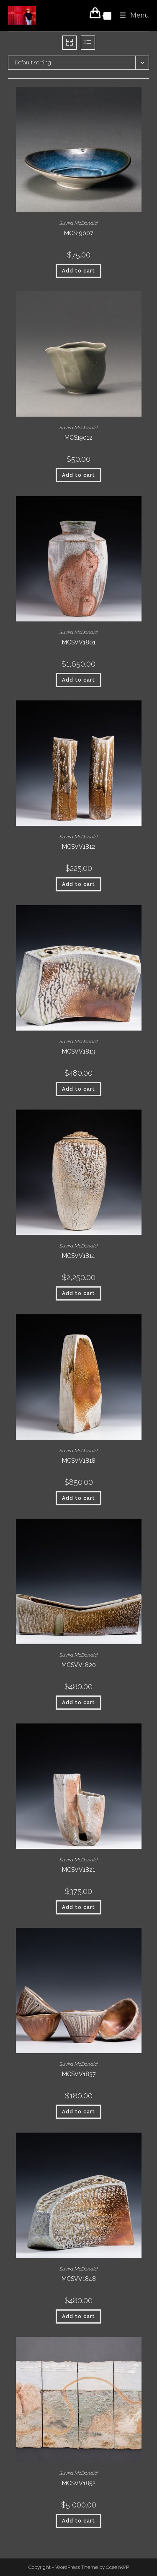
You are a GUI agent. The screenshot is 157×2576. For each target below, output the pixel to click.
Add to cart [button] (78, 271)
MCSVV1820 (79, 1665)
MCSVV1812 (78, 846)
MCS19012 (78, 437)
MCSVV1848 (79, 2279)
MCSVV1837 (78, 2074)
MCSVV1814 (78, 1255)
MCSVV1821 (78, 1869)
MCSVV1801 (78, 642)
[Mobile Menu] (131, 15)
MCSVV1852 (78, 2483)
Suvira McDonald (78, 223)
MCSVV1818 (78, 1460)
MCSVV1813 (78, 1051)
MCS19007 (78, 233)
